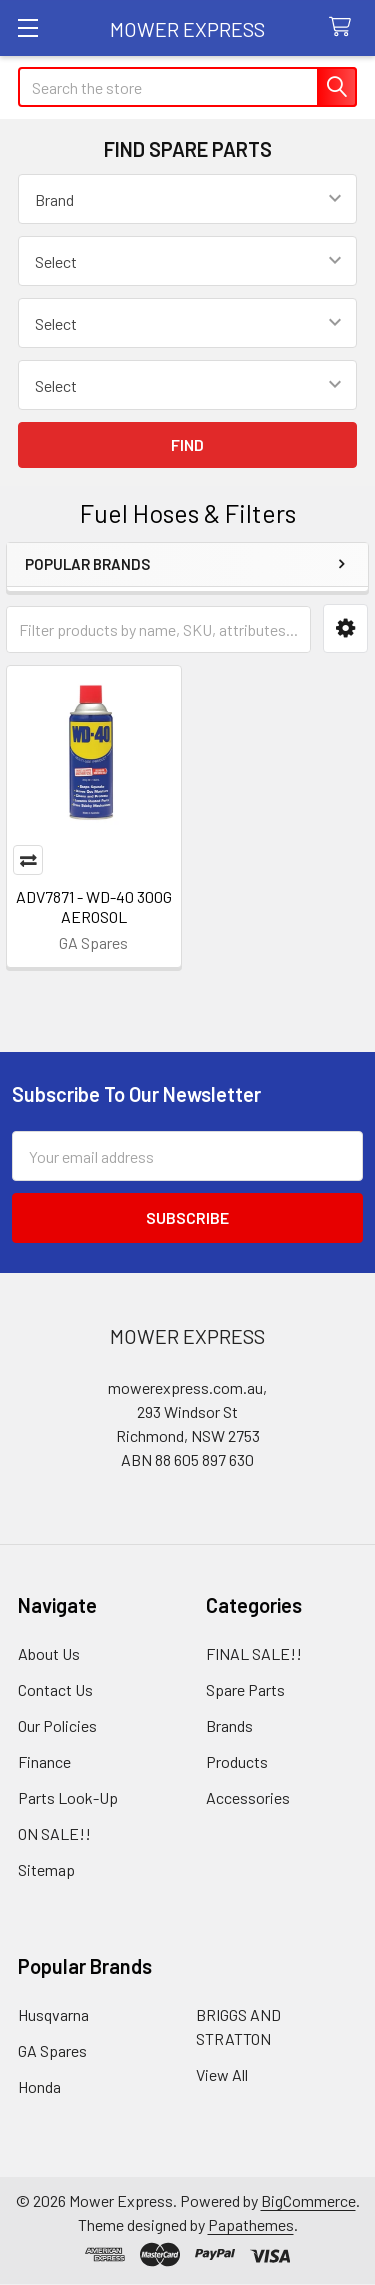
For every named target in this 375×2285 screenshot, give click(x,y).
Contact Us (55, 1689)
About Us (49, 1653)
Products (237, 1761)
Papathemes (251, 2224)
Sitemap (46, 1869)
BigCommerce (308, 2200)
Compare (28, 860)
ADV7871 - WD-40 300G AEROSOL (94, 906)
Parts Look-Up (68, 1797)
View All (222, 2074)
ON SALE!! (54, 1833)
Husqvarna (53, 2014)
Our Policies (57, 1725)
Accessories (248, 1797)
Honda (39, 2086)
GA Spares (52, 2050)
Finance (44, 1761)
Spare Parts (245, 1689)
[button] (345, 628)
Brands (229, 1725)
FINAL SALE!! (254, 1653)
